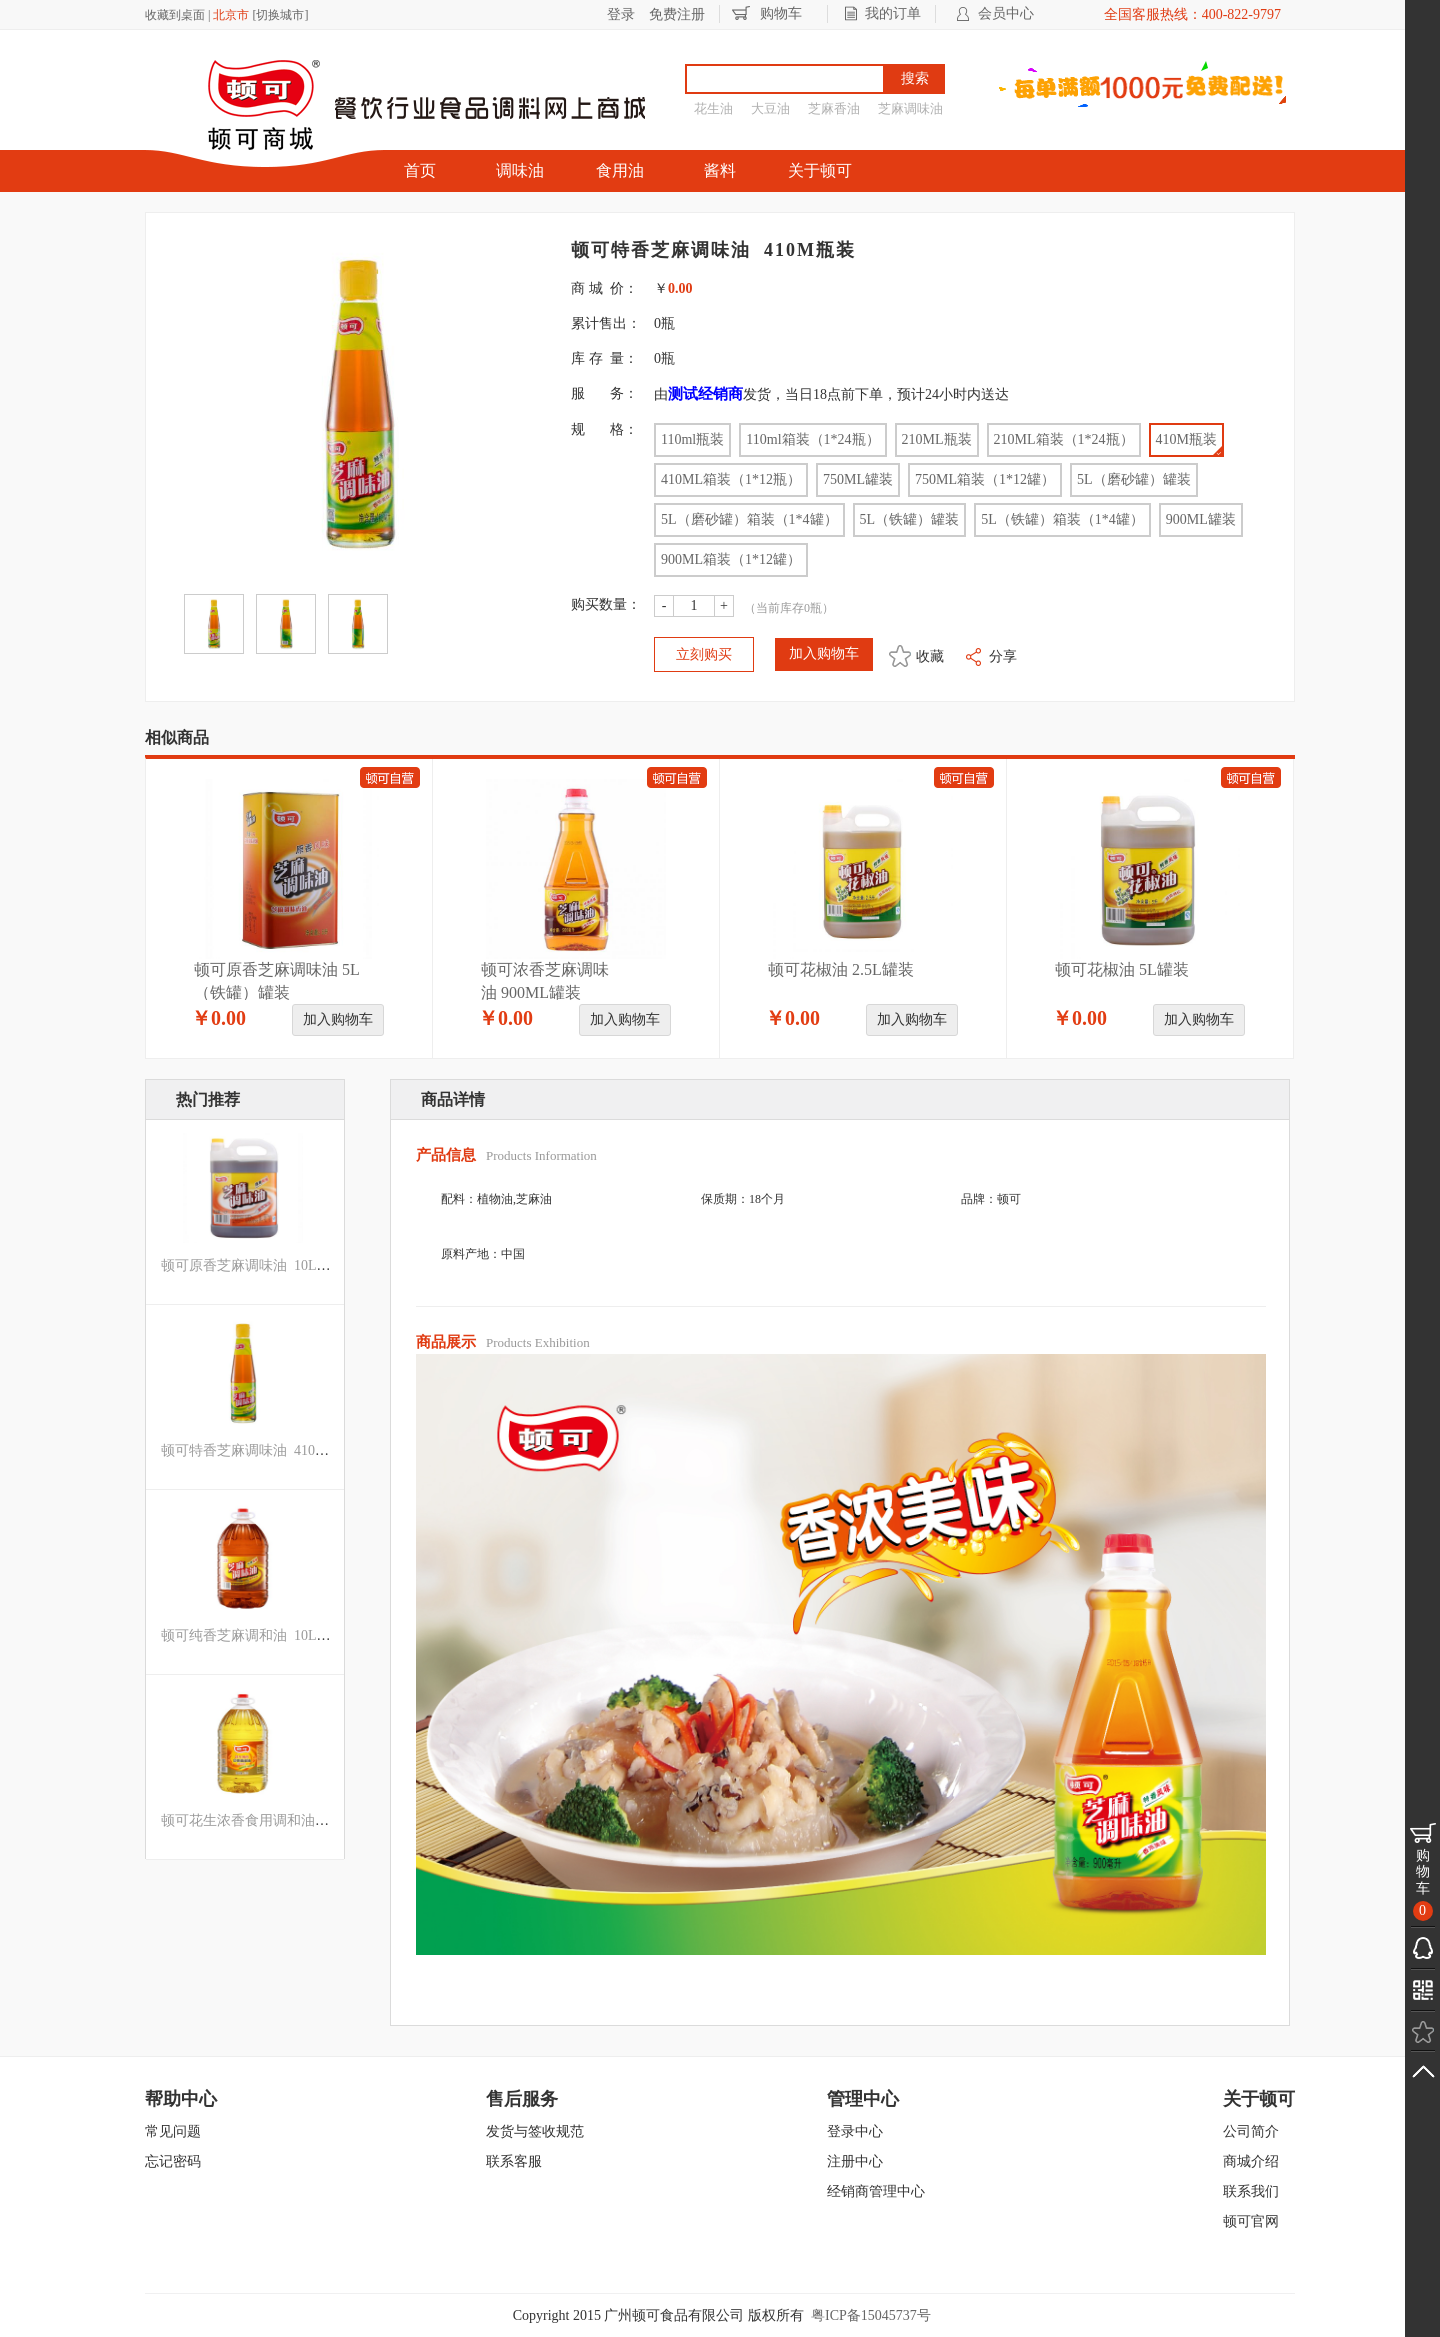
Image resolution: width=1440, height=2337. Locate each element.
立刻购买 (704, 654)
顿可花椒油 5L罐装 (1122, 969)
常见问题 (173, 2131)
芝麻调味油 (910, 108)
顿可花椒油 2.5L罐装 (841, 969)
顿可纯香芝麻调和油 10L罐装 (253, 1635)
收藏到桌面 (175, 15)
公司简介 (1251, 2131)
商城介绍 (1251, 2161)
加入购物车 (338, 1019)
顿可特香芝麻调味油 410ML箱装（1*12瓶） (297, 1450)
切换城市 (280, 15)
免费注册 (677, 14)
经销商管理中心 (876, 2191)
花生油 (713, 108)
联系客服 (514, 2161)
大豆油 (770, 108)
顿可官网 (1251, 2221)
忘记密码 (173, 2161)
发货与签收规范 (535, 2131)
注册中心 (855, 2161)
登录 (621, 14)
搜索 (915, 78)
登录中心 (855, 2131)
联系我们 (1251, 2191)
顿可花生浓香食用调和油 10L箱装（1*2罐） (298, 1820)
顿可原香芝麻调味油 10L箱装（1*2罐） (284, 1265)
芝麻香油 (834, 108)
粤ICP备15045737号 (871, 2315)
